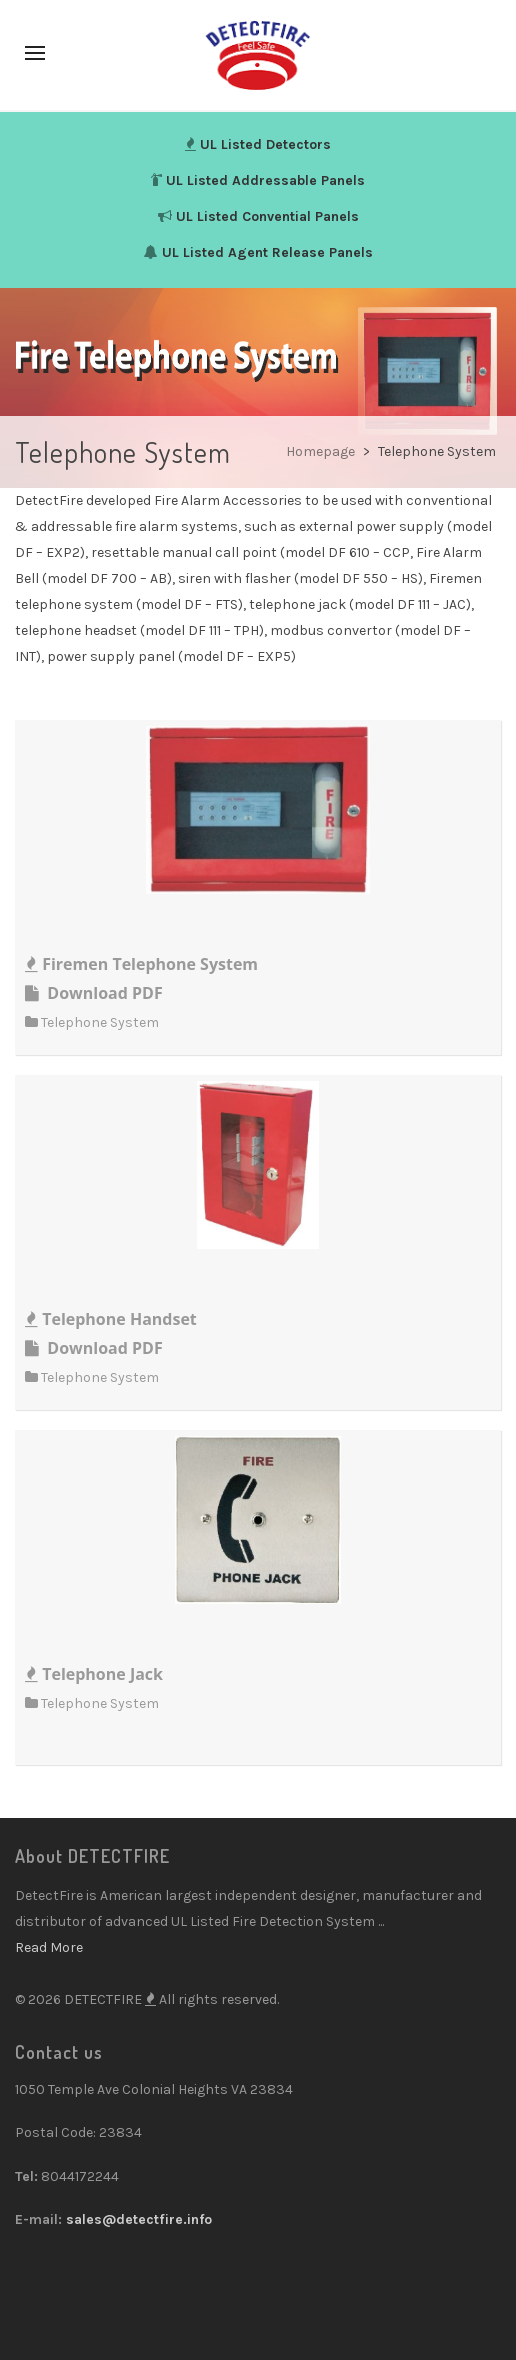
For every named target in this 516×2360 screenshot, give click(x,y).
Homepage (322, 451)
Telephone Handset (111, 1319)
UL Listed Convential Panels (267, 216)
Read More (49, 1947)
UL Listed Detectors (265, 144)
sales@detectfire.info (139, 2219)
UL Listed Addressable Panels (265, 180)
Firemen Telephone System (141, 964)
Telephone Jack (94, 1674)
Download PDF (94, 993)
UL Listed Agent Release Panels (267, 252)
